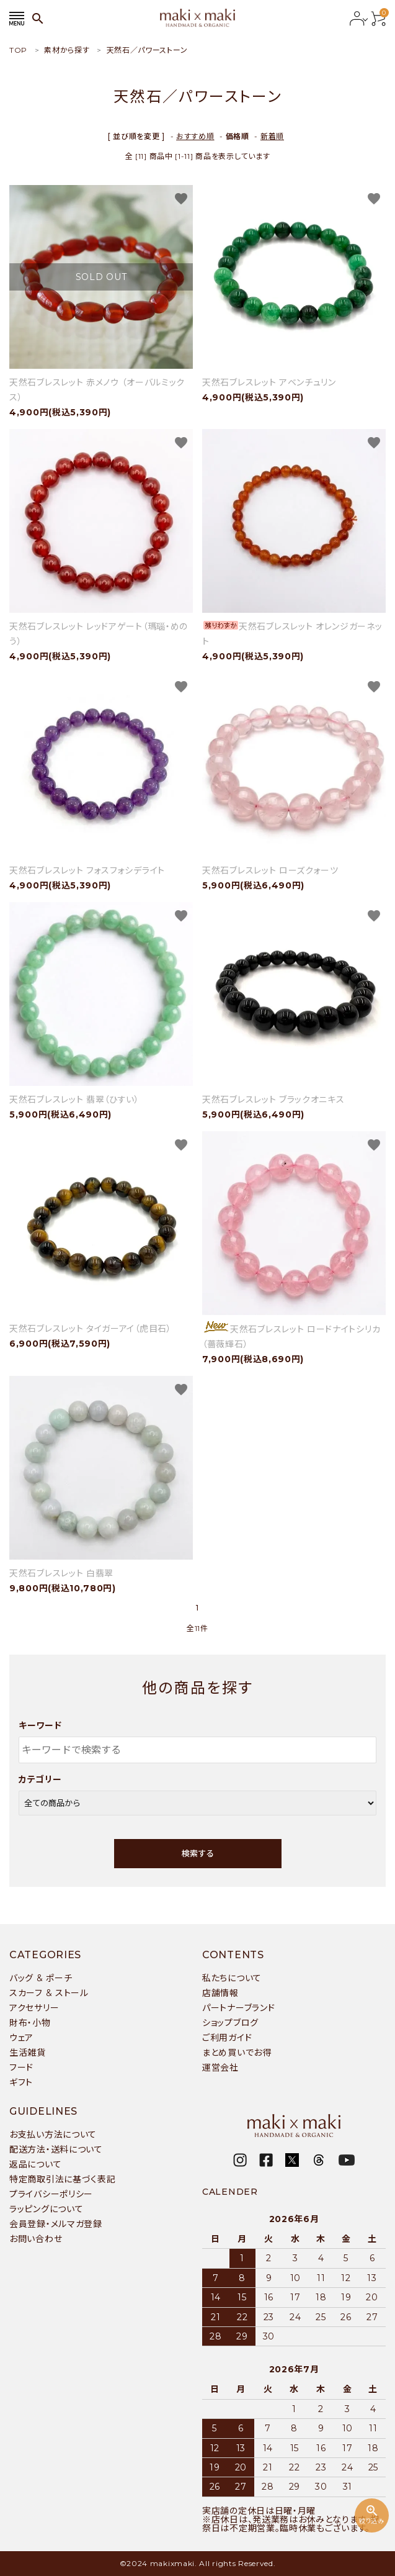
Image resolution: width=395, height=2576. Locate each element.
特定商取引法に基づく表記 (62, 2179)
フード (21, 2067)
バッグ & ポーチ (40, 1978)
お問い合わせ (35, 2238)
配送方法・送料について (56, 2149)
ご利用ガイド (227, 2037)
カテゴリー (40, 1779)
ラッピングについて (46, 2209)
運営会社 (220, 2067)
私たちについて (232, 1978)
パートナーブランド (238, 2007)
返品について (35, 2164)
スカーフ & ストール (49, 1993)
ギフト (21, 2082)
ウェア (21, 2037)
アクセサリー (34, 2007)
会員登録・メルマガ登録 (55, 2224)
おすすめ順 (195, 136)
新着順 (272, 136)
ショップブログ (230, 2022)
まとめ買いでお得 (237, 2052)
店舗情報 (220, 1993)
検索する (198, 1853)
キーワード (40, 1725)
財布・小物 (30, 2022)
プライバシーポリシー (51, 2194)
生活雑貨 (27, 2052)
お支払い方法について (53, 2134)
